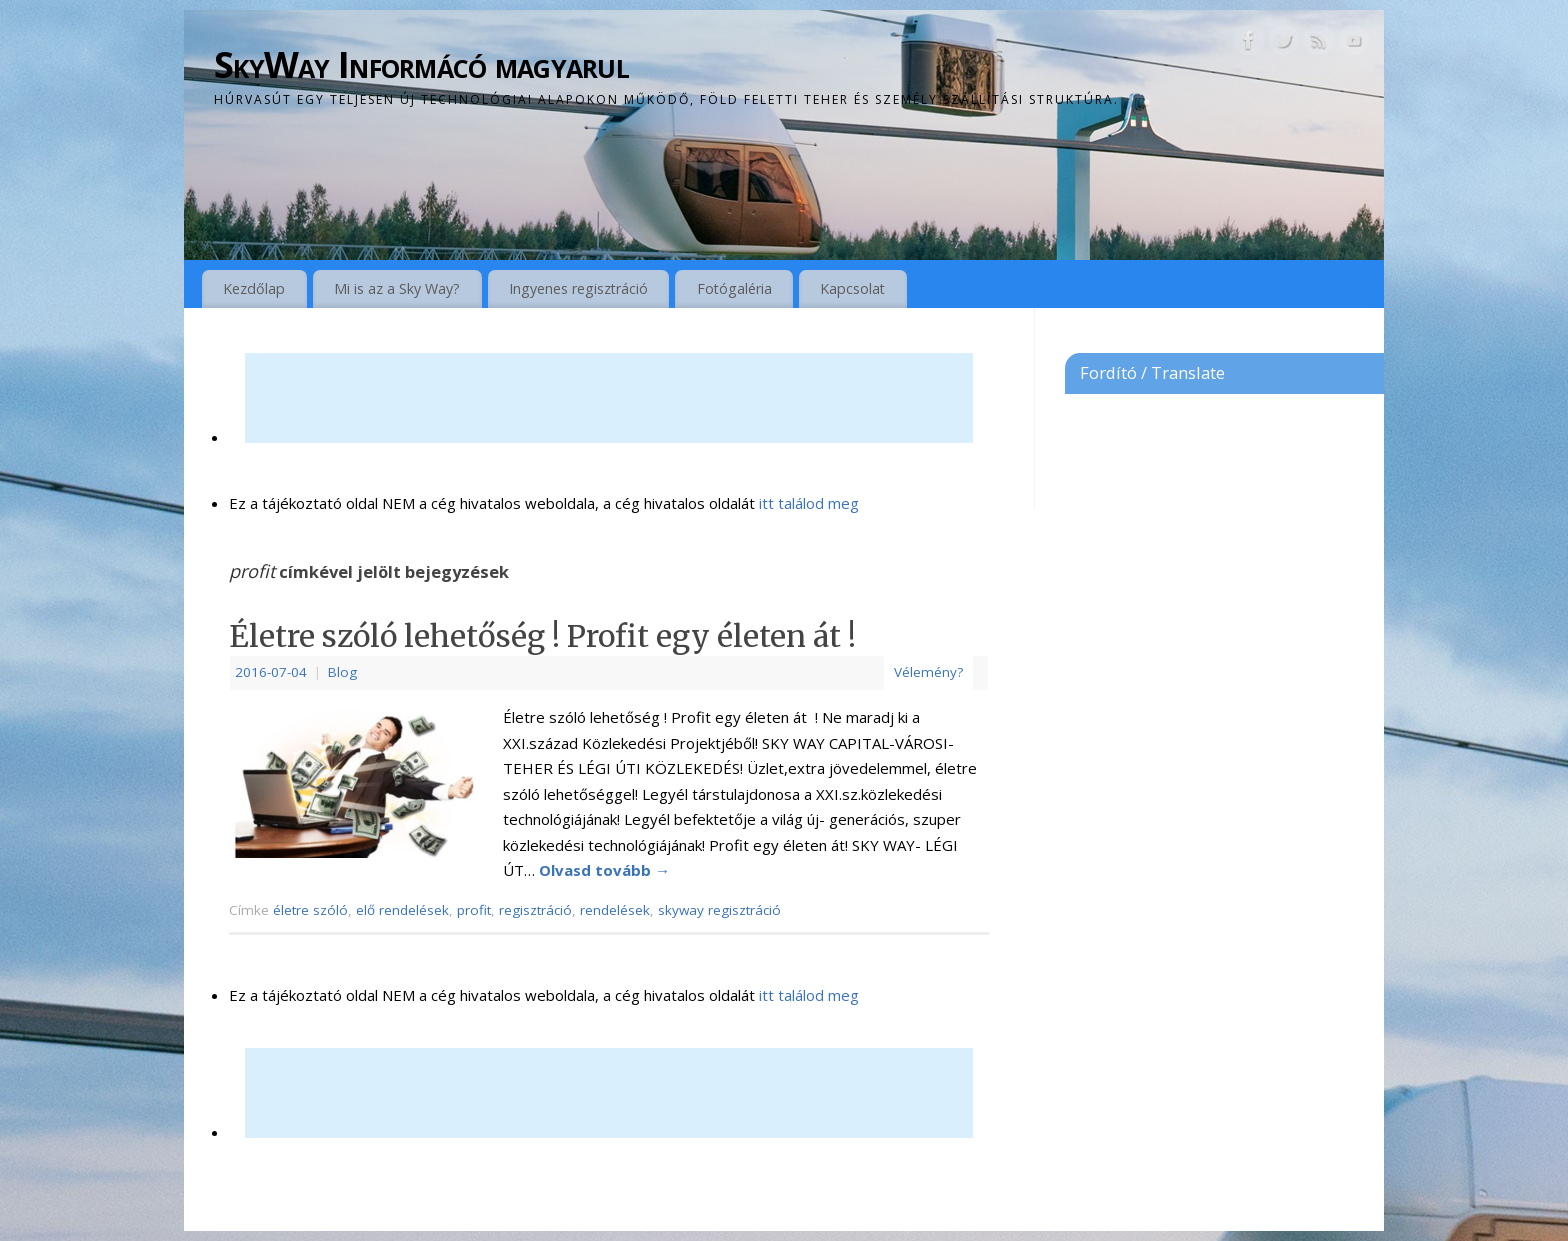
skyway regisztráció (719, 910)
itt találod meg (807, 503)
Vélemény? (928, 672)
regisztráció (535, 910)
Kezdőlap (254, 288)
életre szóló (310, 910)
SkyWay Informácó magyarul (421, 64)
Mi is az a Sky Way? (397, 288)
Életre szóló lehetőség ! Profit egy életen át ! (542, 636)
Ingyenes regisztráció (578, 288)
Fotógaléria (734, 288)
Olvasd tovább (604, 870)
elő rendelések (402, 910)
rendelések (615, 910)
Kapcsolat (852, 288)
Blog (342, 672)
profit (474, 910)
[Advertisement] (609, 398)
